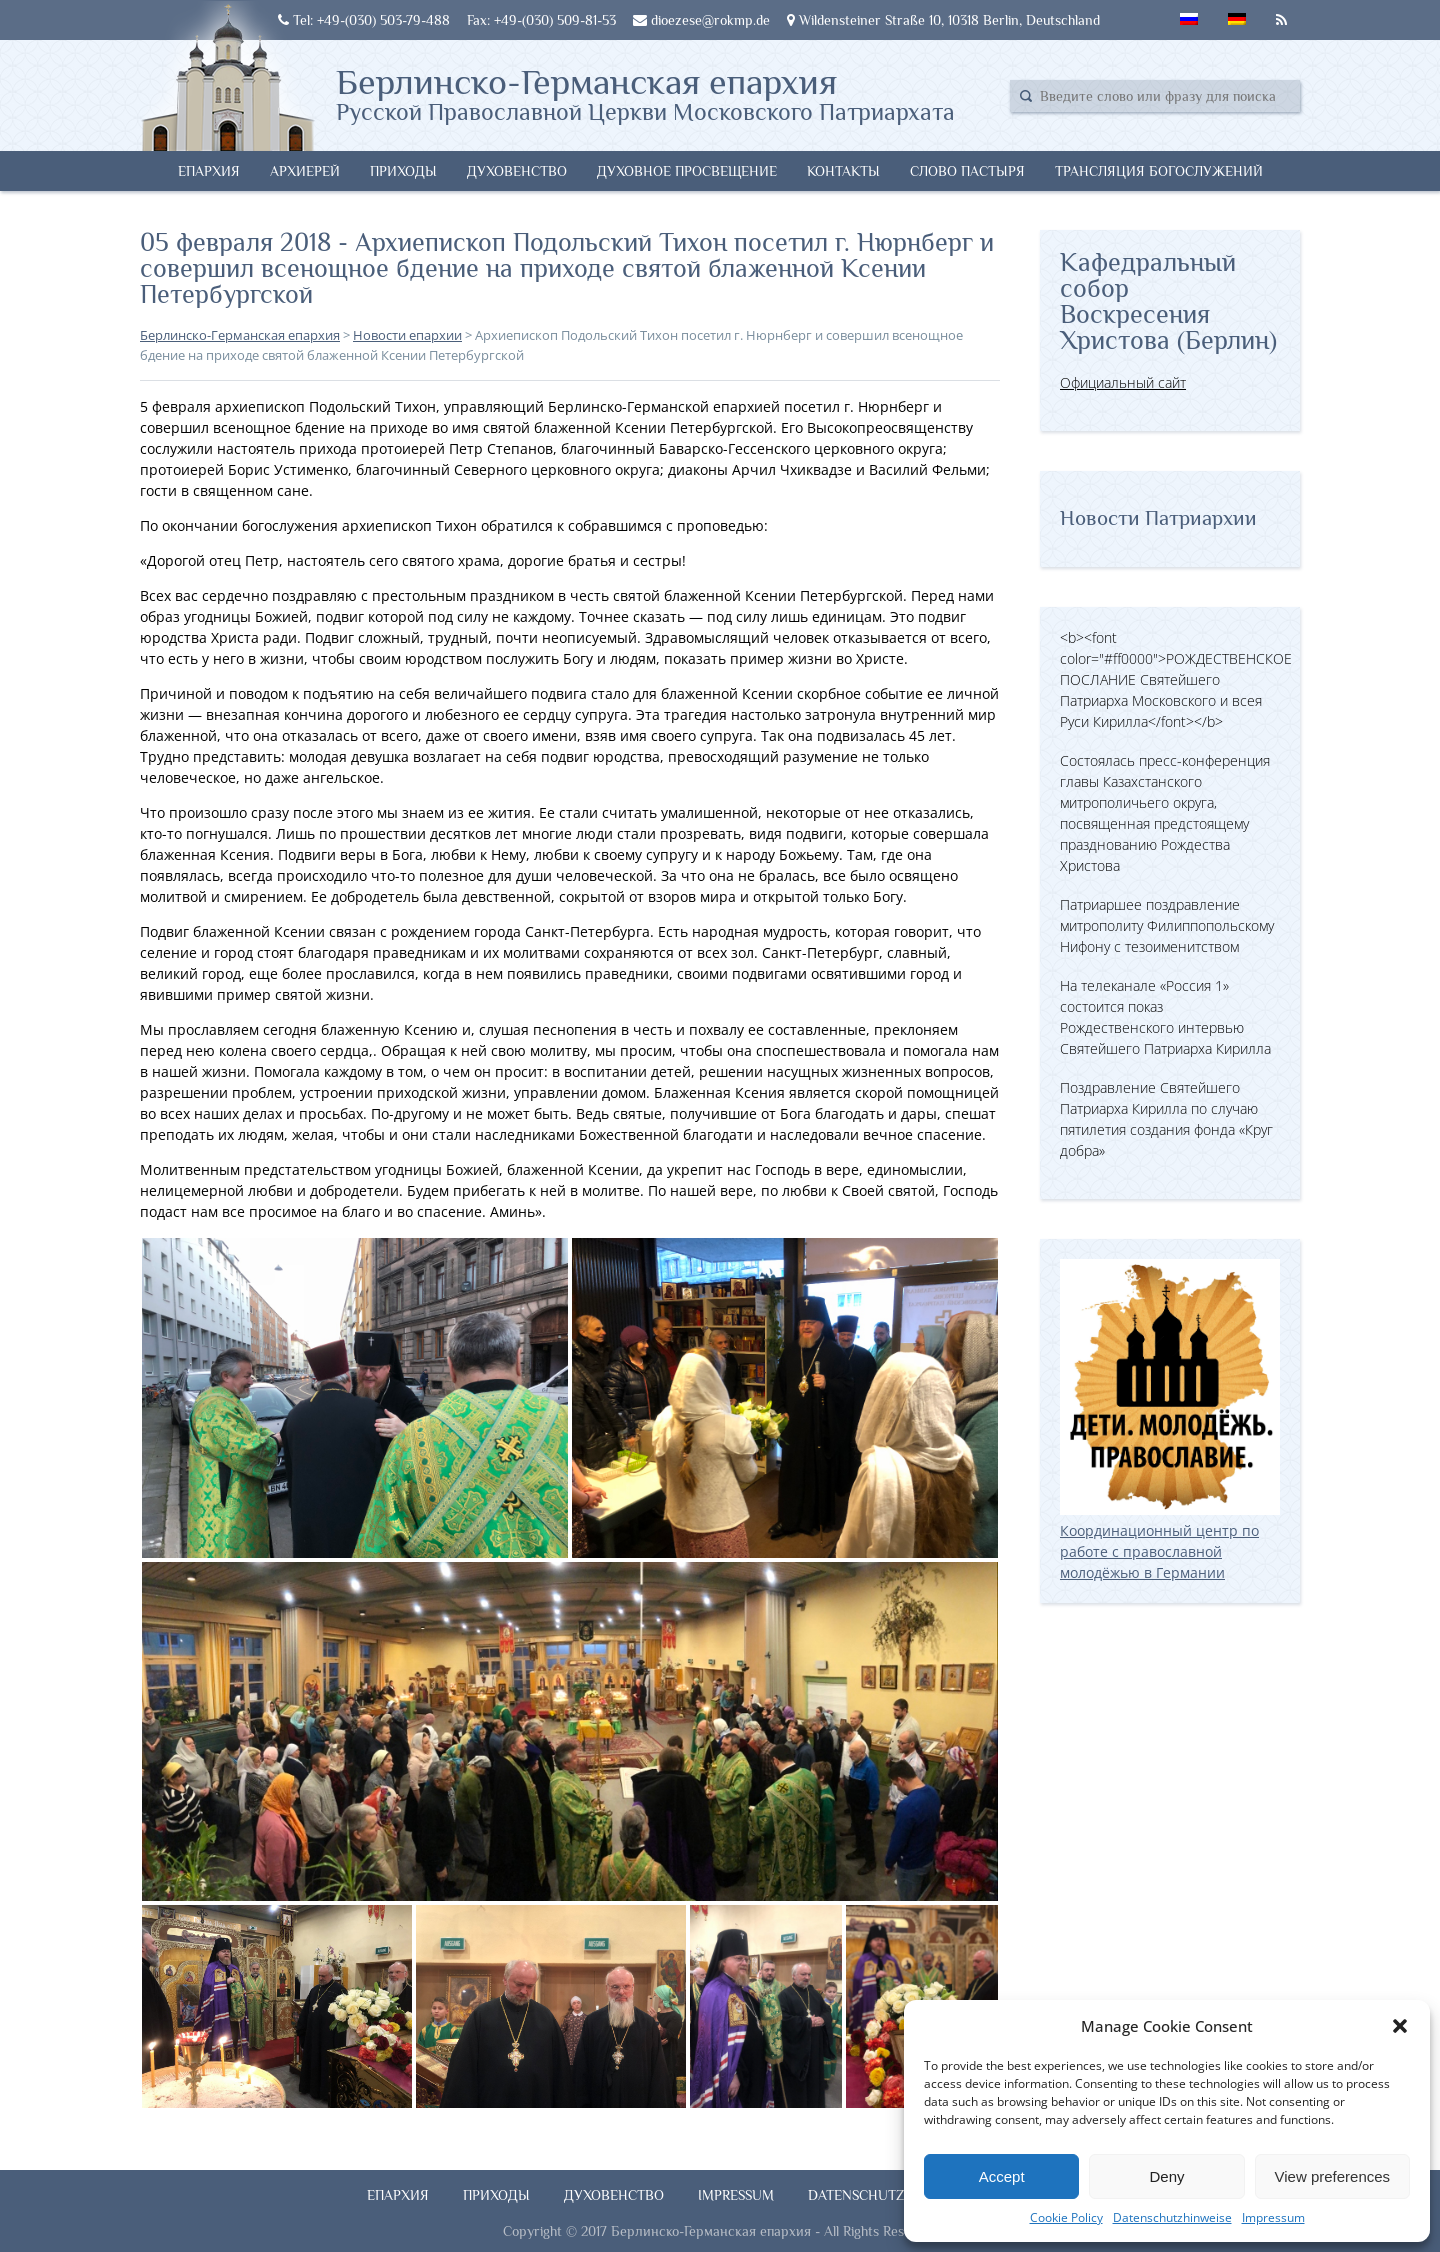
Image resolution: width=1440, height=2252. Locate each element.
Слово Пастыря (967, 171)
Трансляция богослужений (1159, 171)
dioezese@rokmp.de (701, 20)
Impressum (1273, 2217)
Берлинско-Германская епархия (645, 93)
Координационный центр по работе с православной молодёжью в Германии (1170, 1541)
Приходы (403, 171)
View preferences (1333, 2176)
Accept (1002, 2176)
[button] (1400, 2026)
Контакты (843, 171)
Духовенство (517, 171)
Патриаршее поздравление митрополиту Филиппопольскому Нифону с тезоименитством (1167, 925)
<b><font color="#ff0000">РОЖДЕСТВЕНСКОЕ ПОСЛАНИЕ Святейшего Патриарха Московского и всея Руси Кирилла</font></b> (1176, 679)
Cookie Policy (1066, 2217)
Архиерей (305, 171)
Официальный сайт (1123, 382)
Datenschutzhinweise (1172, 2217)
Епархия (209, 171)
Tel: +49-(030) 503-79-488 (364, 20)
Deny (1166, 2176)
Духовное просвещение (687, 171)
